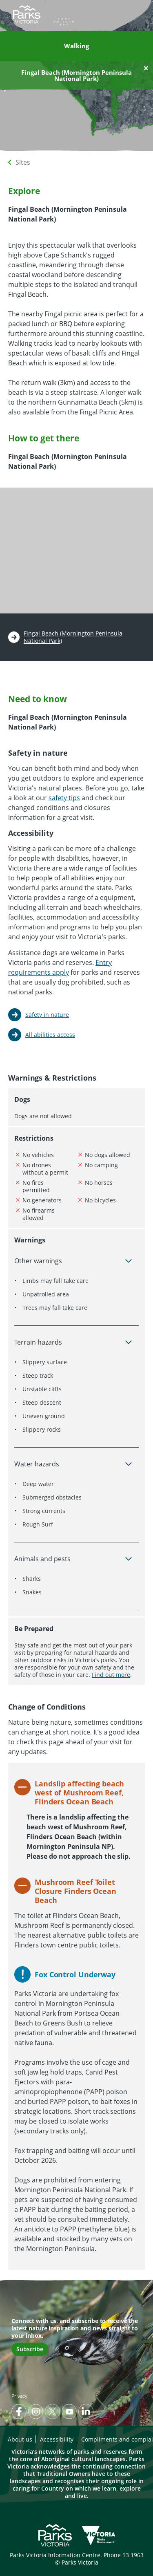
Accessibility (56, 2439)
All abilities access (50, 1034)
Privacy (19, 2395)
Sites (23, 162)
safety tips (64, 797)
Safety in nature (47, 1014)
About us (20, 2439)
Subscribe (29, 2349)
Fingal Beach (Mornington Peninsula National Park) (73, 637)
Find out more (111, 1675)
